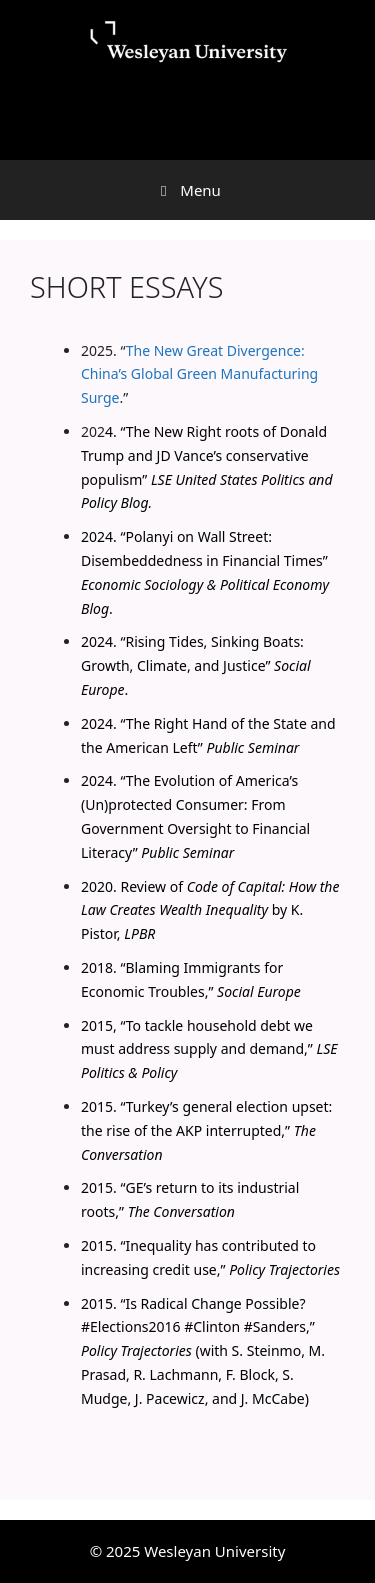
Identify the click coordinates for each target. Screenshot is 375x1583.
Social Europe (259, 991)
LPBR (139, 933)
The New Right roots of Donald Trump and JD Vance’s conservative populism (204, 455)
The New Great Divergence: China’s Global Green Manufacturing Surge (199, 374)
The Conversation (181, 1211)
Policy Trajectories (284, 1269)
